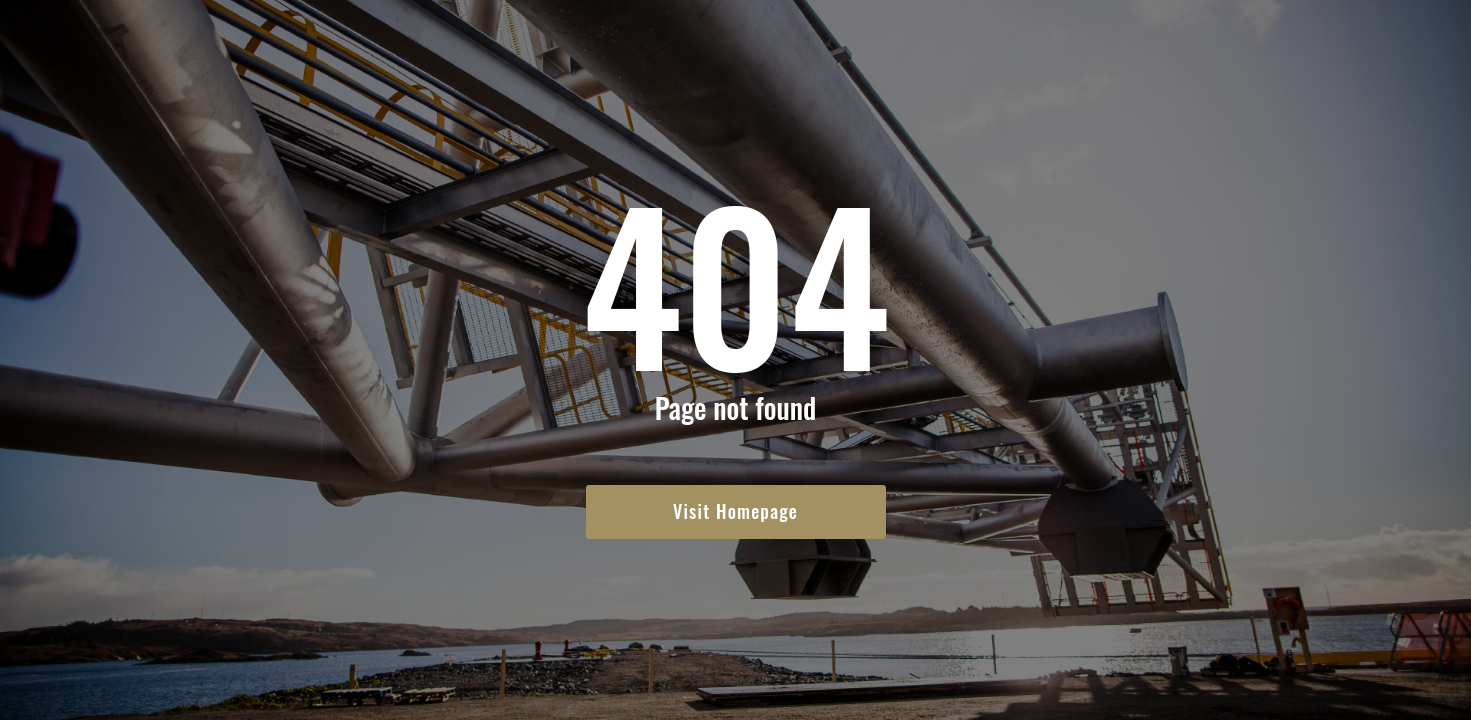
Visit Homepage (735, 511)
